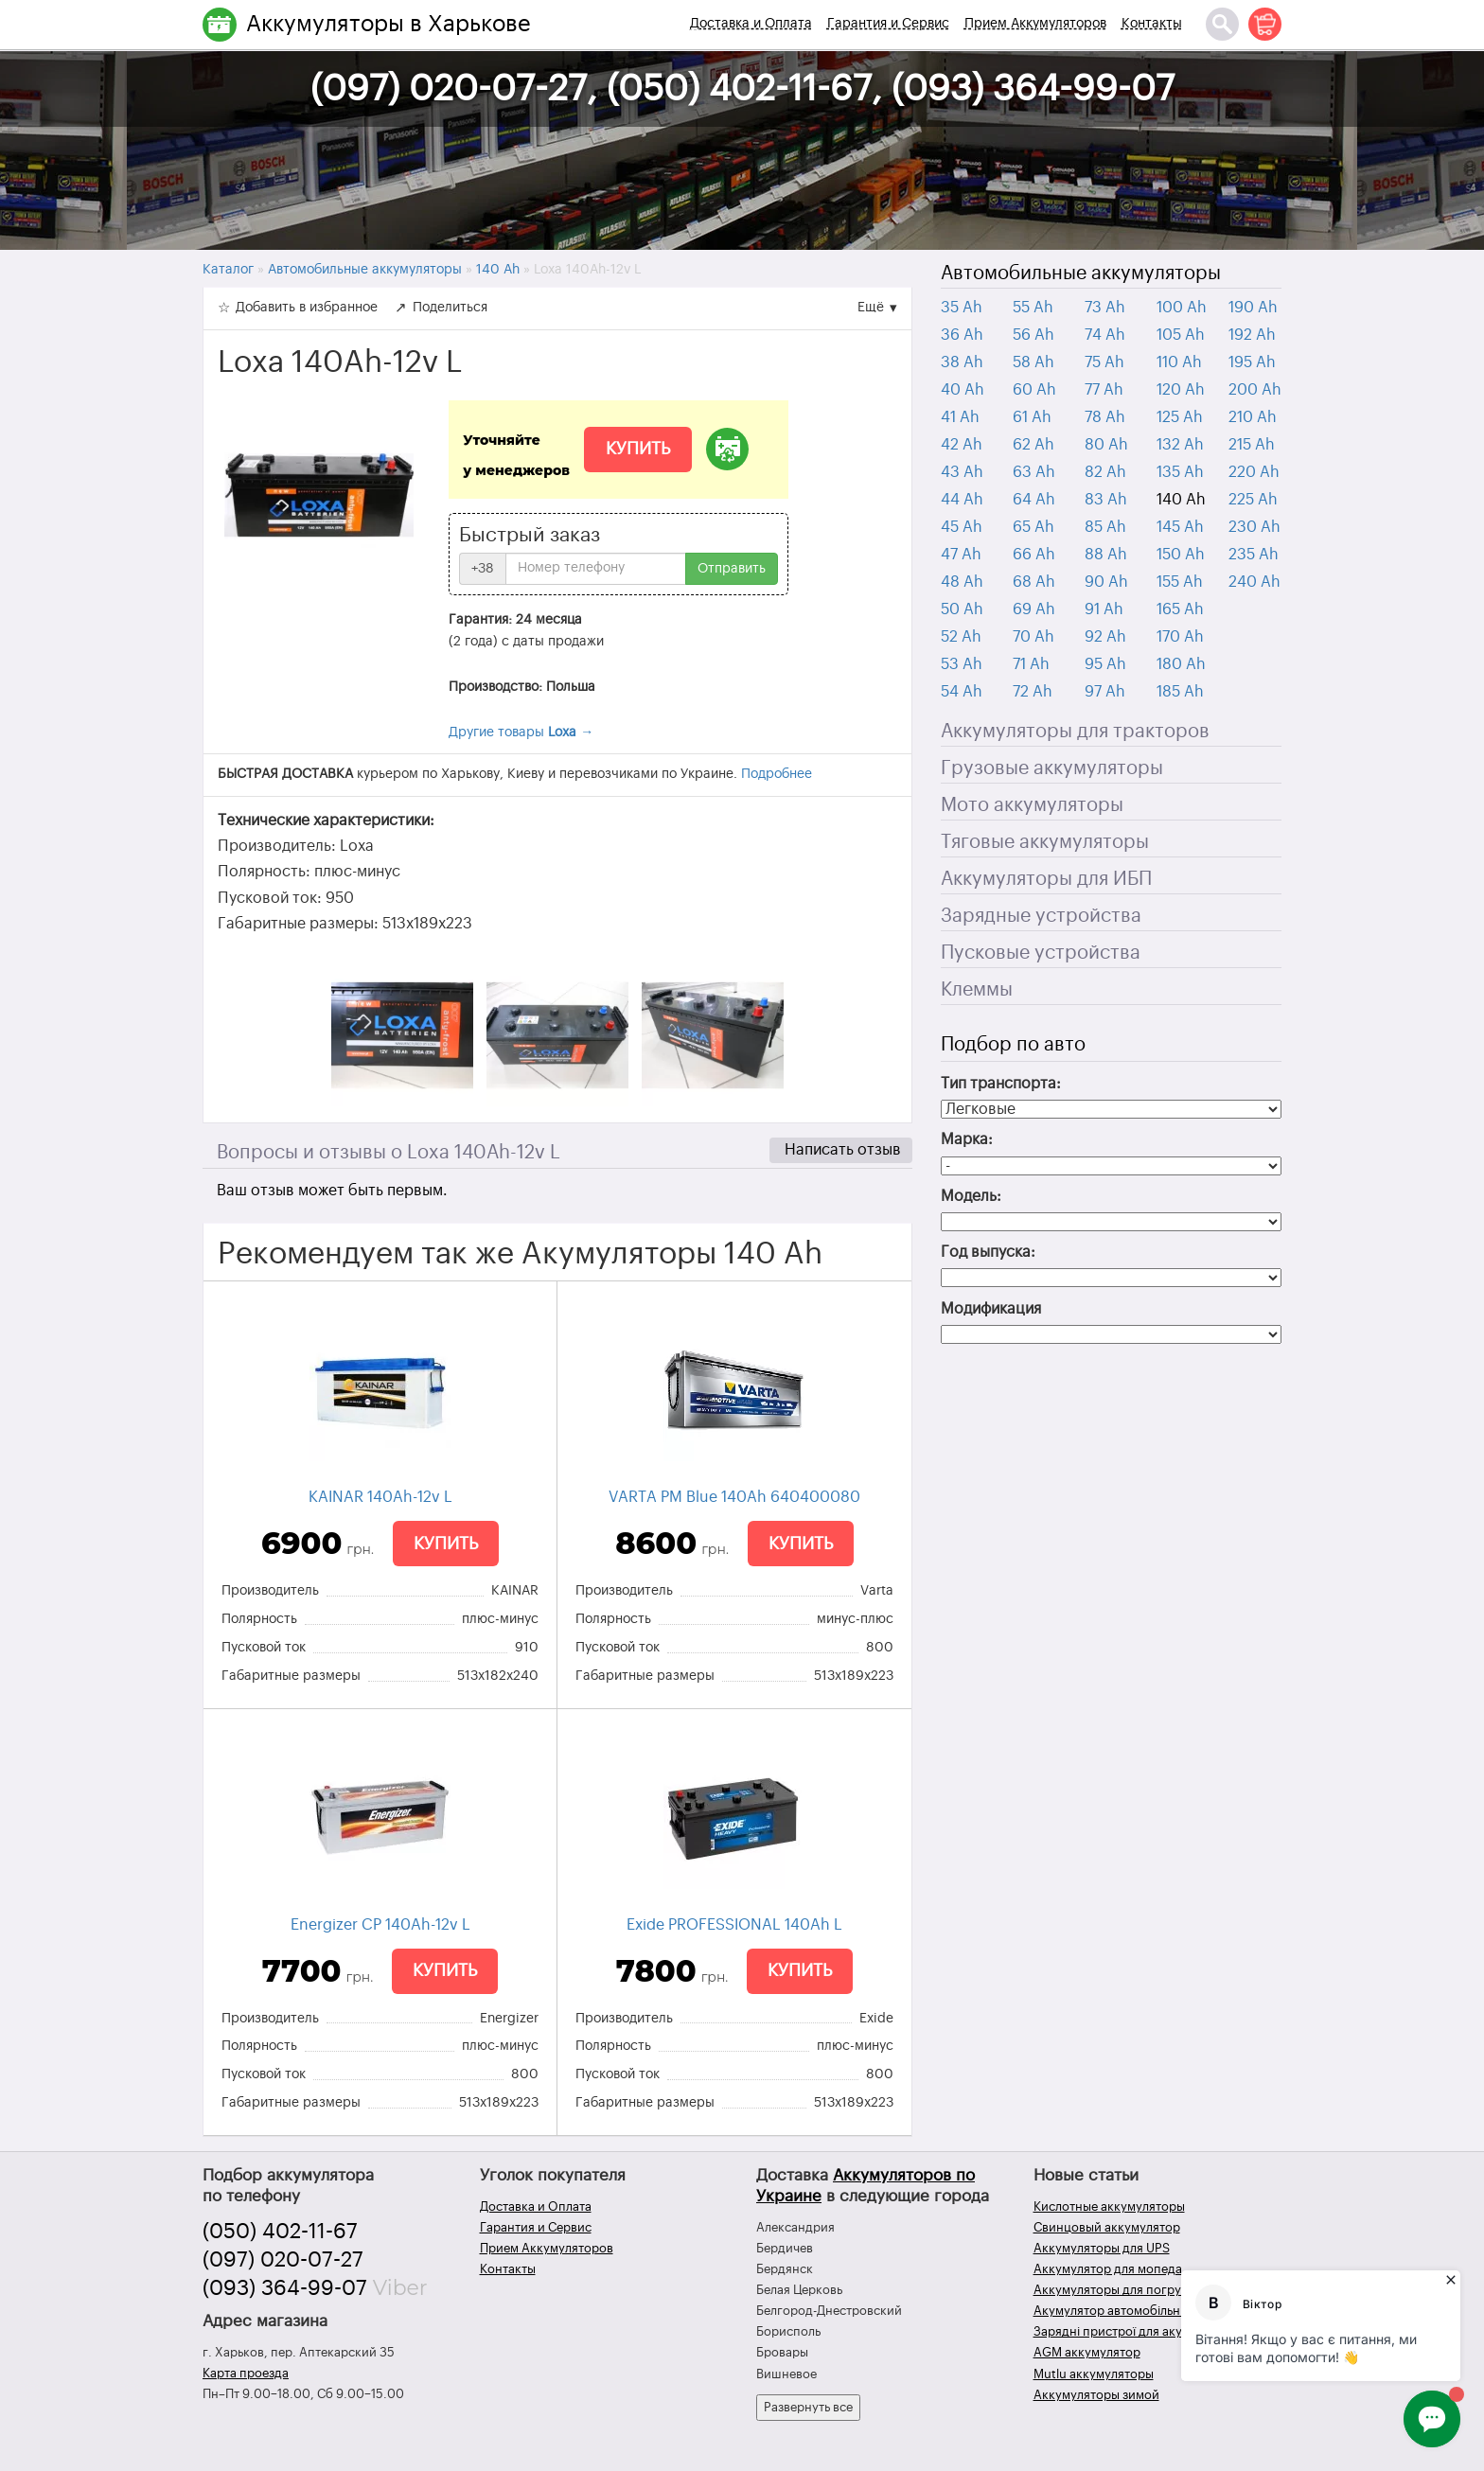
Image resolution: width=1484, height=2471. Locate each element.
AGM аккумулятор (1087, 2352)
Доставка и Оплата (751, 23)
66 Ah (1034, 554)
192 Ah (1252, 335)
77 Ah (1104, 389)
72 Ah (1032, 691)
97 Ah (1105, 691)
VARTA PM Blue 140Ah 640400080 (734, 1497)
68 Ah (1034, 582)
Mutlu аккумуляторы (1094, 2374)
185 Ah (1180, 691)
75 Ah (1104, 362)
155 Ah (1180, 582)
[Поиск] (1222, 24)
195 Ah (1252, 362)
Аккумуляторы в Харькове (388, 23)
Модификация (991, 1308)
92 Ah (1105, 636)
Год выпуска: (988, 1252)
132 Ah (1180, 444)
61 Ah (1032, 417)
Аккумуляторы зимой (1096, 2395)
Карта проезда (246, 2373)
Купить (638, 448)
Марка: (967, 1139)
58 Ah (1033, 362)
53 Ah (961, 664)
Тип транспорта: (1001, 1083)
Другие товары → (521, 732)
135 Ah (1180, 472)
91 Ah (1104, 609)
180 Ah (1181, 664)
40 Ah (962, 389)
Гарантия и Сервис (888, 23)
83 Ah (1106, 499)
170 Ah (1180, 636)
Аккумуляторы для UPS (1102, 2248)
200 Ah (1254, 389)
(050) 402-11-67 (280, 2231)
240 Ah (1254, 582)
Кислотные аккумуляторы (1109, 2206)
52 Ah (961, 636)
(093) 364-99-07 (285, 2288)
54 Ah (961, 691)
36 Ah (962, 335)
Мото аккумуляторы (1032, 805)
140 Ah (1181, 499)
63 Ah (1034, 472)
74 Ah (1105, 335)
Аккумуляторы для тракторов (1075, 731)
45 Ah (961, 527)
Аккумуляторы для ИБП (1046, 879)
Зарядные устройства (1041, 916)
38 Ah (962, 362)
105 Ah (1181, 335)
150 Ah (1181, 554)
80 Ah (1106, 444)
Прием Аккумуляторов (1035, 23)
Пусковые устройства (1040, 953)
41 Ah (960, 417)
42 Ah (961, 444)
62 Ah (1033, 444)
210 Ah (1252, 417)
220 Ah (1254, 472)
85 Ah (1105, 527)
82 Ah (1105, 472)
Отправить (732, 568)
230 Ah (1254, 527)
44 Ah (962, 499)
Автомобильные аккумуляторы (1081, 273)
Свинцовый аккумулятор (1107, 2227)
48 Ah (962, 582)
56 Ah (1033, 335)
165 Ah (1180, 609)
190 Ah (1253, 307)
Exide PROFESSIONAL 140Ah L (734, 1925)
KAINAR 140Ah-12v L (380, 1497)
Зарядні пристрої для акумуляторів (1137, 2331)
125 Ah (1180, 417)
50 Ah (962, 609)
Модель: (971, 1196)
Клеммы (977, 989)
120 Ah (1181, 389)
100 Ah (1182, 307)
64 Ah (1034, 499)
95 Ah (1105, 664)
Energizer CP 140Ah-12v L (380, 1925)
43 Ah (962, 472)
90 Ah (1106, 582)
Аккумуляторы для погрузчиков (1128, 2290)
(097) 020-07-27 (283, 2260)
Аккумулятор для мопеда (1108, 2269)
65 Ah (1033, 527)
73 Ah (1105, 307)
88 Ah (1106, 554)
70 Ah (1033, 636)
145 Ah (1180, 527)
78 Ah (1105, 417)
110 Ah (1179, 362)
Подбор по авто (1013, 1044)
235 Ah (1253, 554)
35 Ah (961, 307)
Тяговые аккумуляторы (1045, 842)
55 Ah (1033, 307)
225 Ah (1253, 499)
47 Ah (961, 554)
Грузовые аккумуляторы (1052, 768)
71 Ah (1031, 664)
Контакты (1152, 23)
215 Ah (1251, 444)
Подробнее (776, 774)
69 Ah (1034, 609)
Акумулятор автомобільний (1114, 2310)
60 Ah (1034, 389)
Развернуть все (808, 2407)
